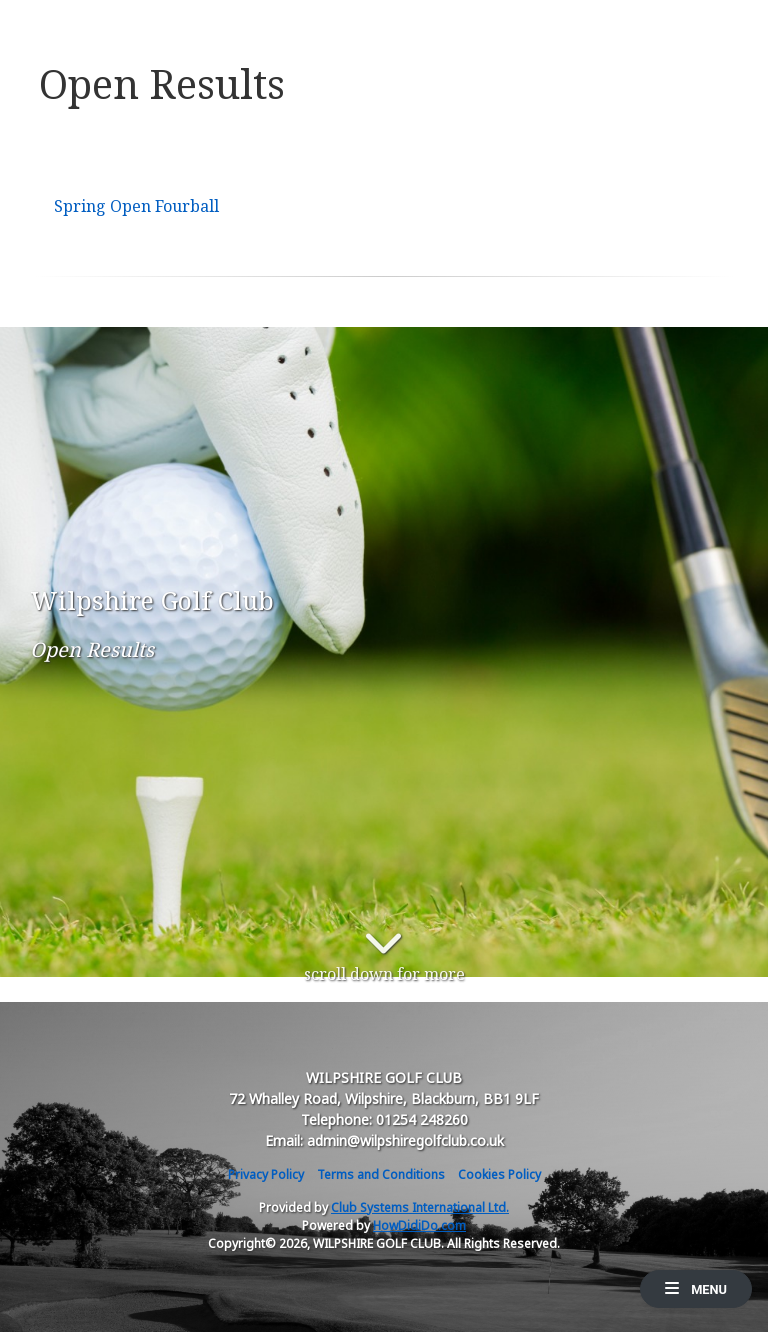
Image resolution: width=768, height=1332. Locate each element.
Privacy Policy (266, 1174)
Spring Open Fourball (136, 206)
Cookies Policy (499, 1174)
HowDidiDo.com (419, 1225)
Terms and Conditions (381, 1174)
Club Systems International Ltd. (420, 1207)
